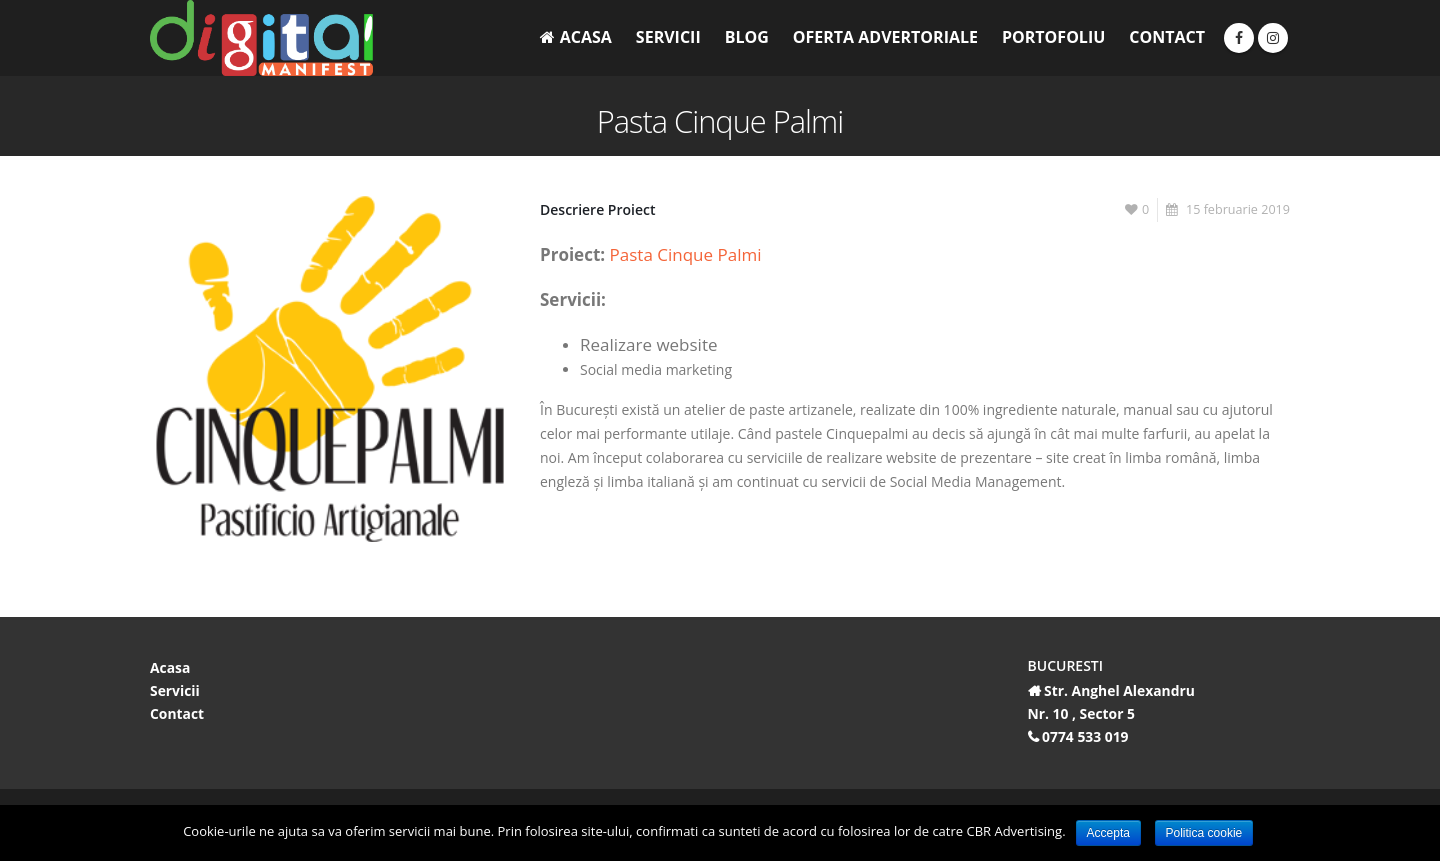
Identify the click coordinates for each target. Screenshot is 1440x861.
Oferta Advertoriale (885, 37)
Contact (1167, 37)
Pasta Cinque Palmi (686, 254)
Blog (747, 37)
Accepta (1108, 833)
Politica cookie (1204, 833)
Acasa (576, 37)
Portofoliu (1053, 37)
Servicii (668, 37)
